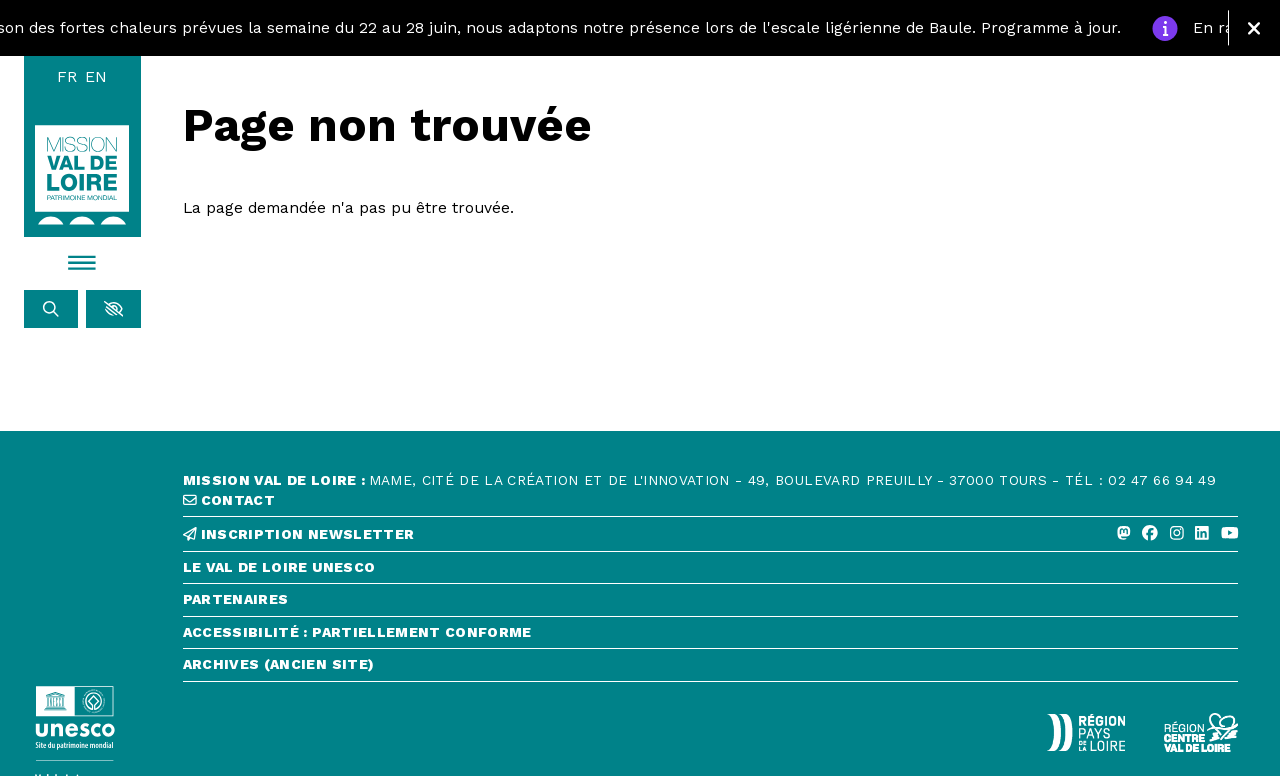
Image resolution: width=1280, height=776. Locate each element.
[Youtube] (1230, 534)
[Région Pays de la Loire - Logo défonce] (1086, 733)
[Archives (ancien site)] (711, 669)
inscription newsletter (299, 534)
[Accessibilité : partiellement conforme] (711, 637)
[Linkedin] (1202, 534)
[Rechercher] (51, 309)
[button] (113, 309)
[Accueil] (82, 175)
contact (229, 500)
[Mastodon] (1124, 534)
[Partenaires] (711, 604)
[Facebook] (1150, 534)
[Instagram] (1177, 534)
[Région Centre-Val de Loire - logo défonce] (1201, 732)
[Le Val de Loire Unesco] (711, 572)
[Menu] (83, 263)
